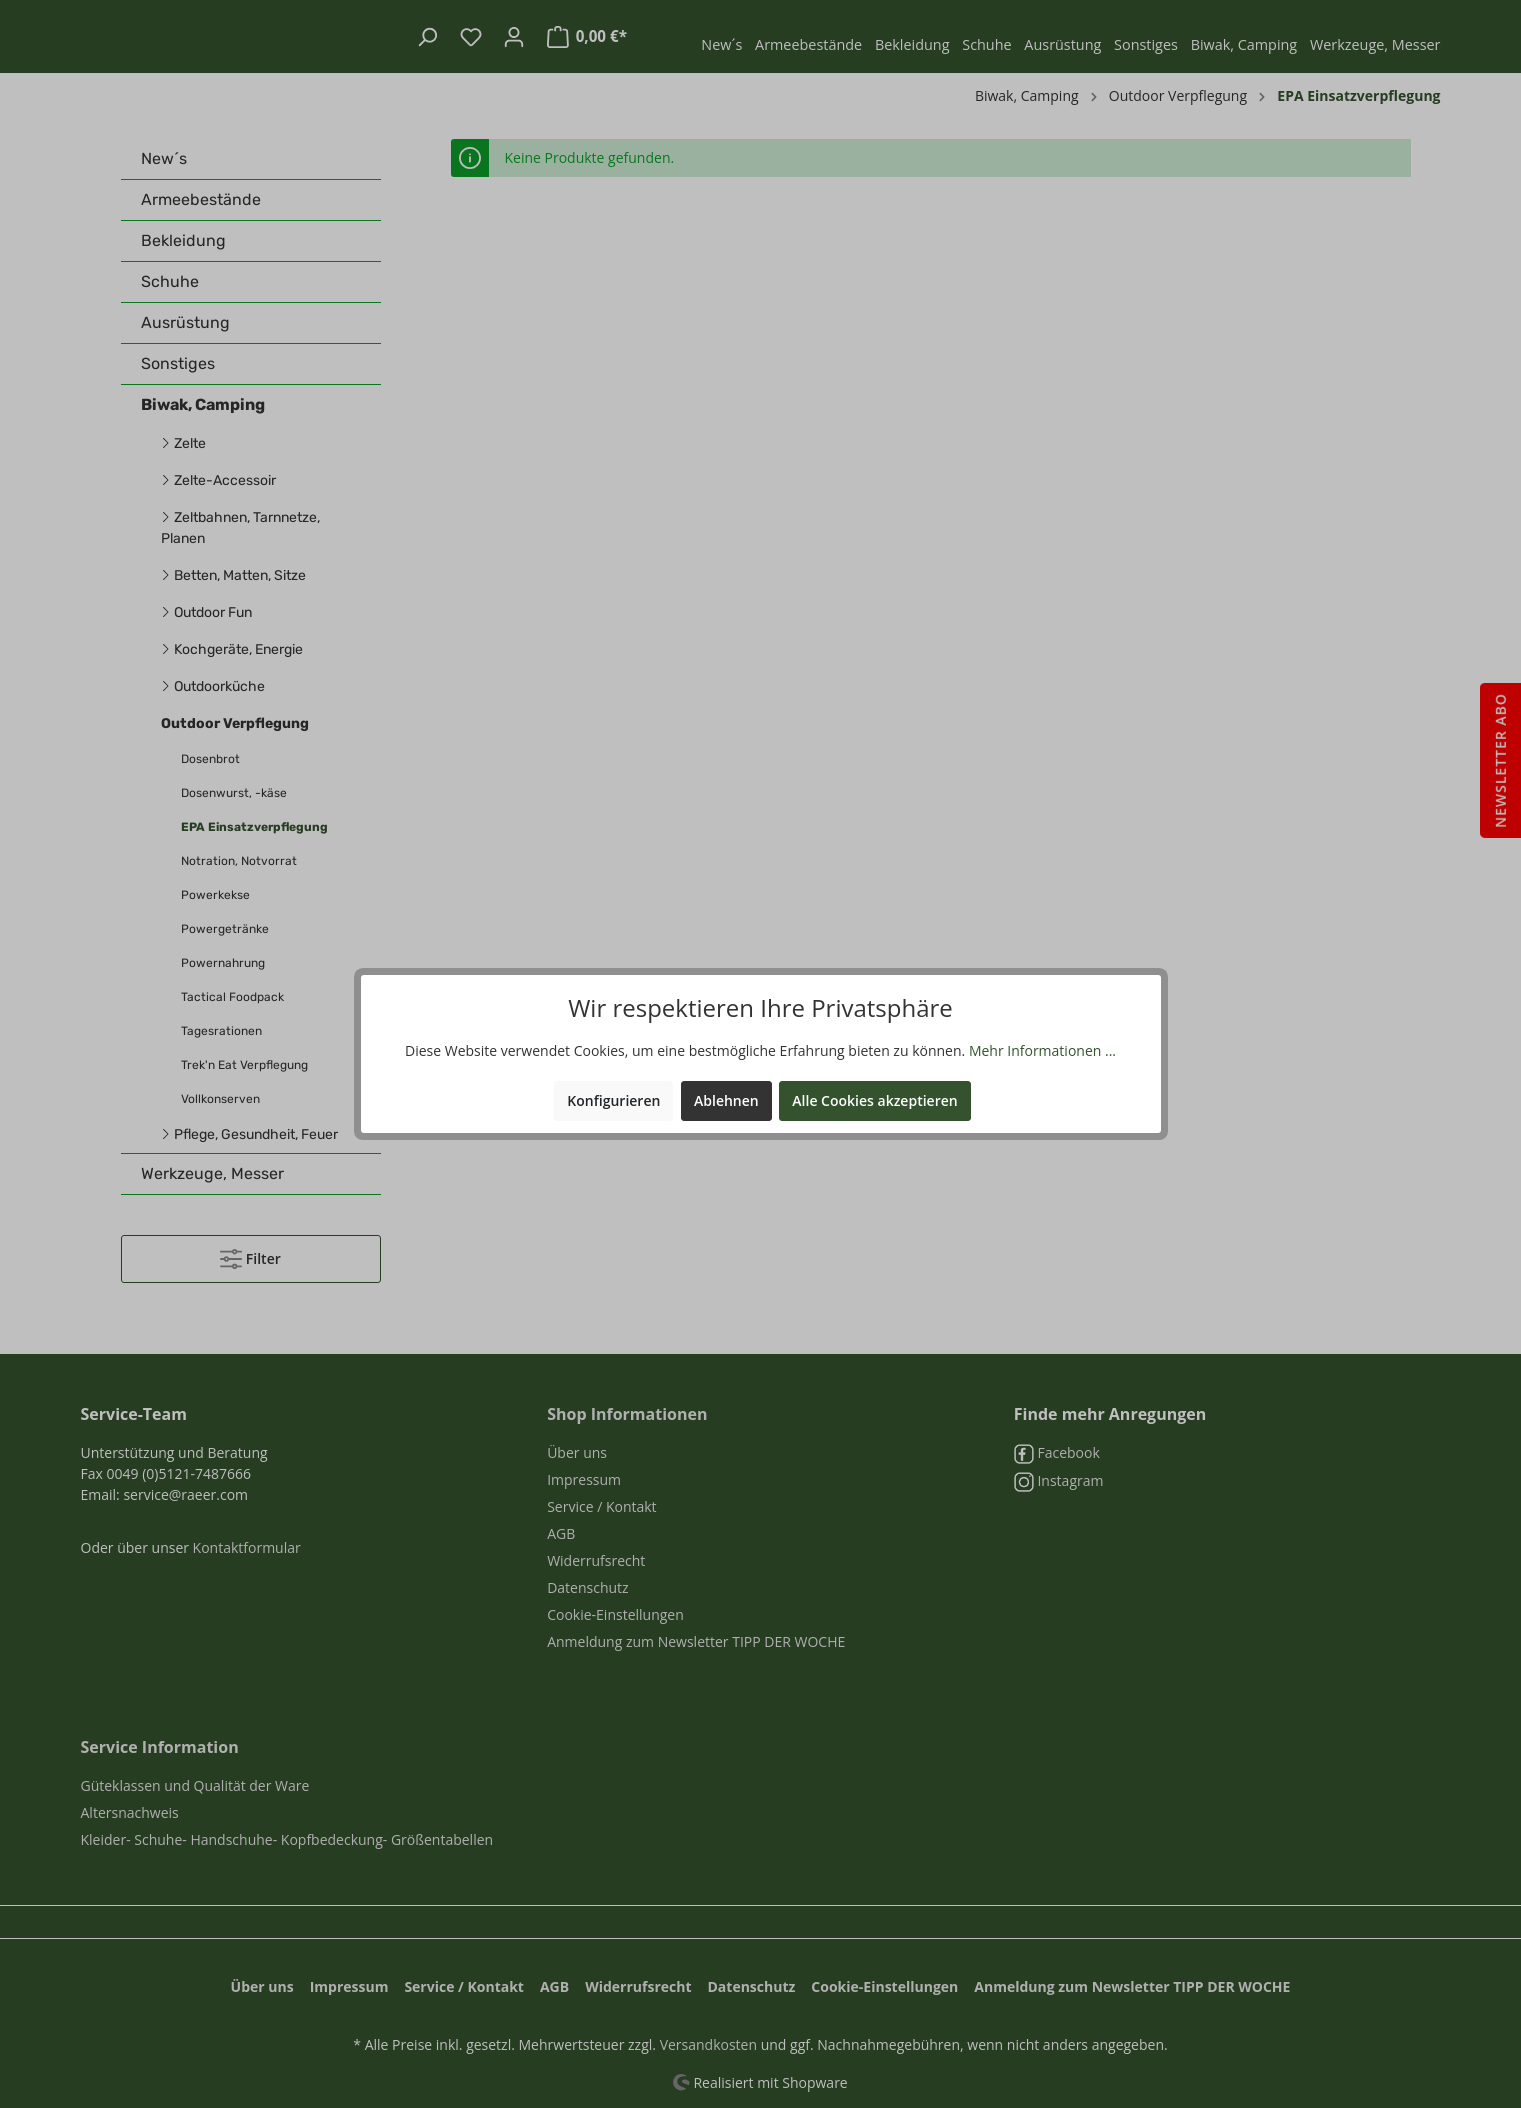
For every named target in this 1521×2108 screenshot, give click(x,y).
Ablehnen (726, 1100)
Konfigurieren (613, 1100)
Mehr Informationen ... (1042, 1050)
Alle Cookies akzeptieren (874, 1100)
